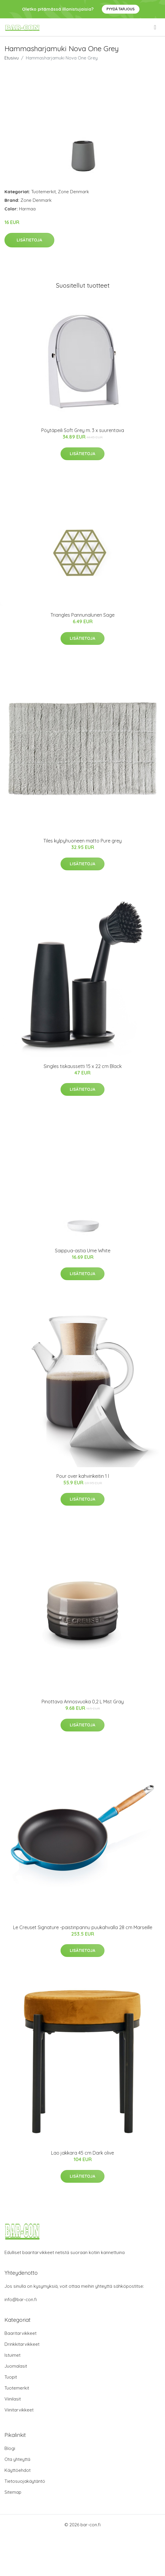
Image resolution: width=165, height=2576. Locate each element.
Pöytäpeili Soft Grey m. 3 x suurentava (82, 430)
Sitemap (12, 2492)
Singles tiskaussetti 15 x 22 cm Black (83, 1066)
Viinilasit (12, 2399)
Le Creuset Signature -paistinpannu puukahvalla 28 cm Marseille (82, 1927)
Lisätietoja (29, 240)
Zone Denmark (73, 191)
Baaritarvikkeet (20, 2333)
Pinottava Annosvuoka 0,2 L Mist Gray (83, 1702)
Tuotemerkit (43, 191)
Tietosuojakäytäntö (24, 2481)
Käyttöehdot (17, 2470)
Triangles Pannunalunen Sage (82, 615)
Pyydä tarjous (121, 9)
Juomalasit (15, 2366)
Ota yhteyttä (17, 2459)
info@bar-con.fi (20, 2299)
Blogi (9, 2448)
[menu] (155, 27)
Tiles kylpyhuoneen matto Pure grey (82, 841)
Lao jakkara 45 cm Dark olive (82, 2153)
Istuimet (12, 2355)
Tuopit (10, 2377)
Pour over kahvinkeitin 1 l (82, 1476)
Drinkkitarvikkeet (21, 2344)
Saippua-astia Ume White (82, 1251)
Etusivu (11, 58)
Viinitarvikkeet (19, 2410)
